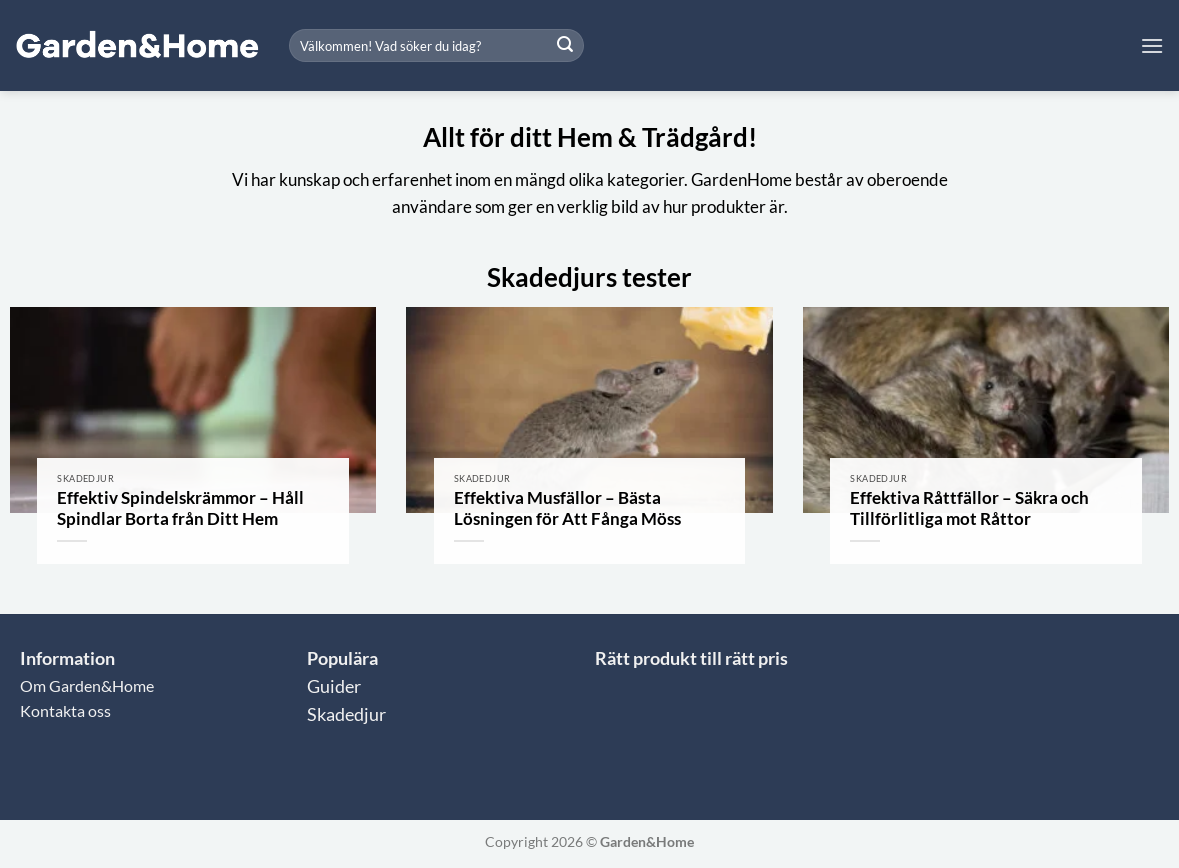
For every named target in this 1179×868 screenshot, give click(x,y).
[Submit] (566, 46)
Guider (334, 686)
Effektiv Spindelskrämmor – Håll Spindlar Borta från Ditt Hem (180, 509)
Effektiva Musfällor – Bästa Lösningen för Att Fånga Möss (567, 509)
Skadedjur (346, 714)
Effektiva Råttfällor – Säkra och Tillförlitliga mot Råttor (969, 509)
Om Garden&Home (87, 685)
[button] (1152, 45)
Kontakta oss (65, 710)
